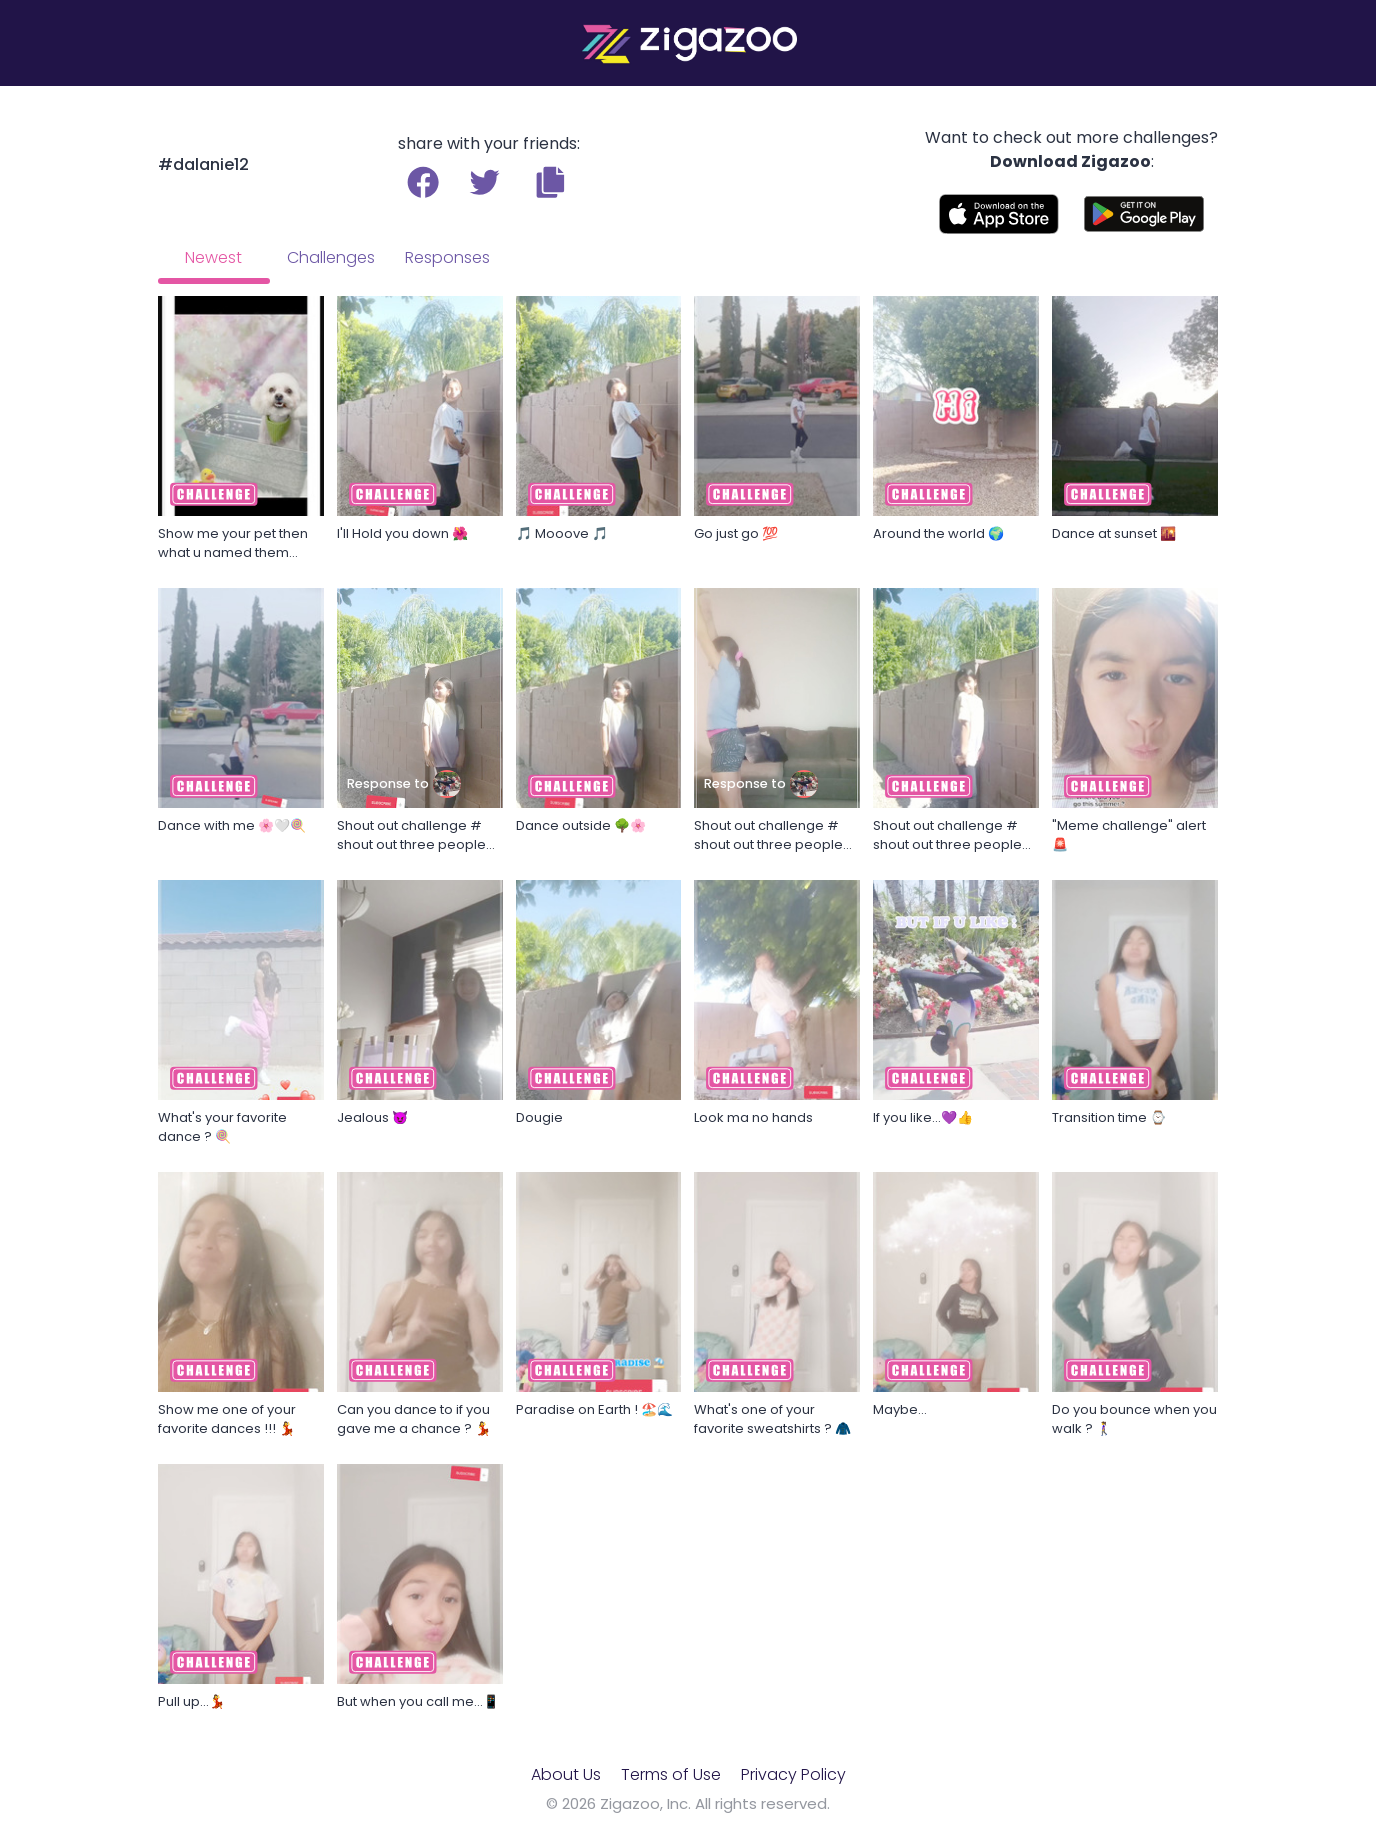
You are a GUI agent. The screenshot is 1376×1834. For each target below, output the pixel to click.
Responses (447, 257)
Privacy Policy (793, 1774)
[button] (550, 182)
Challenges (331, 257)
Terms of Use (671, 1774)
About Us (566, 1774)
